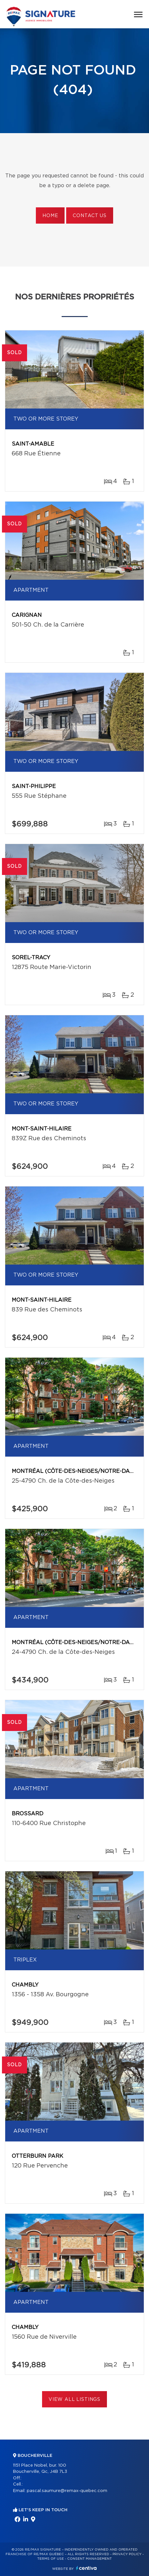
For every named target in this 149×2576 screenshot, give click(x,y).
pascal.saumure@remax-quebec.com (67, 2491)
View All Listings (74, 2399)
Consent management (89, 2558)
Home (50, 216)
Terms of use (50, 2558)
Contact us (89, 216)
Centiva (86, 2568)
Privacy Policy (127, 2554)
